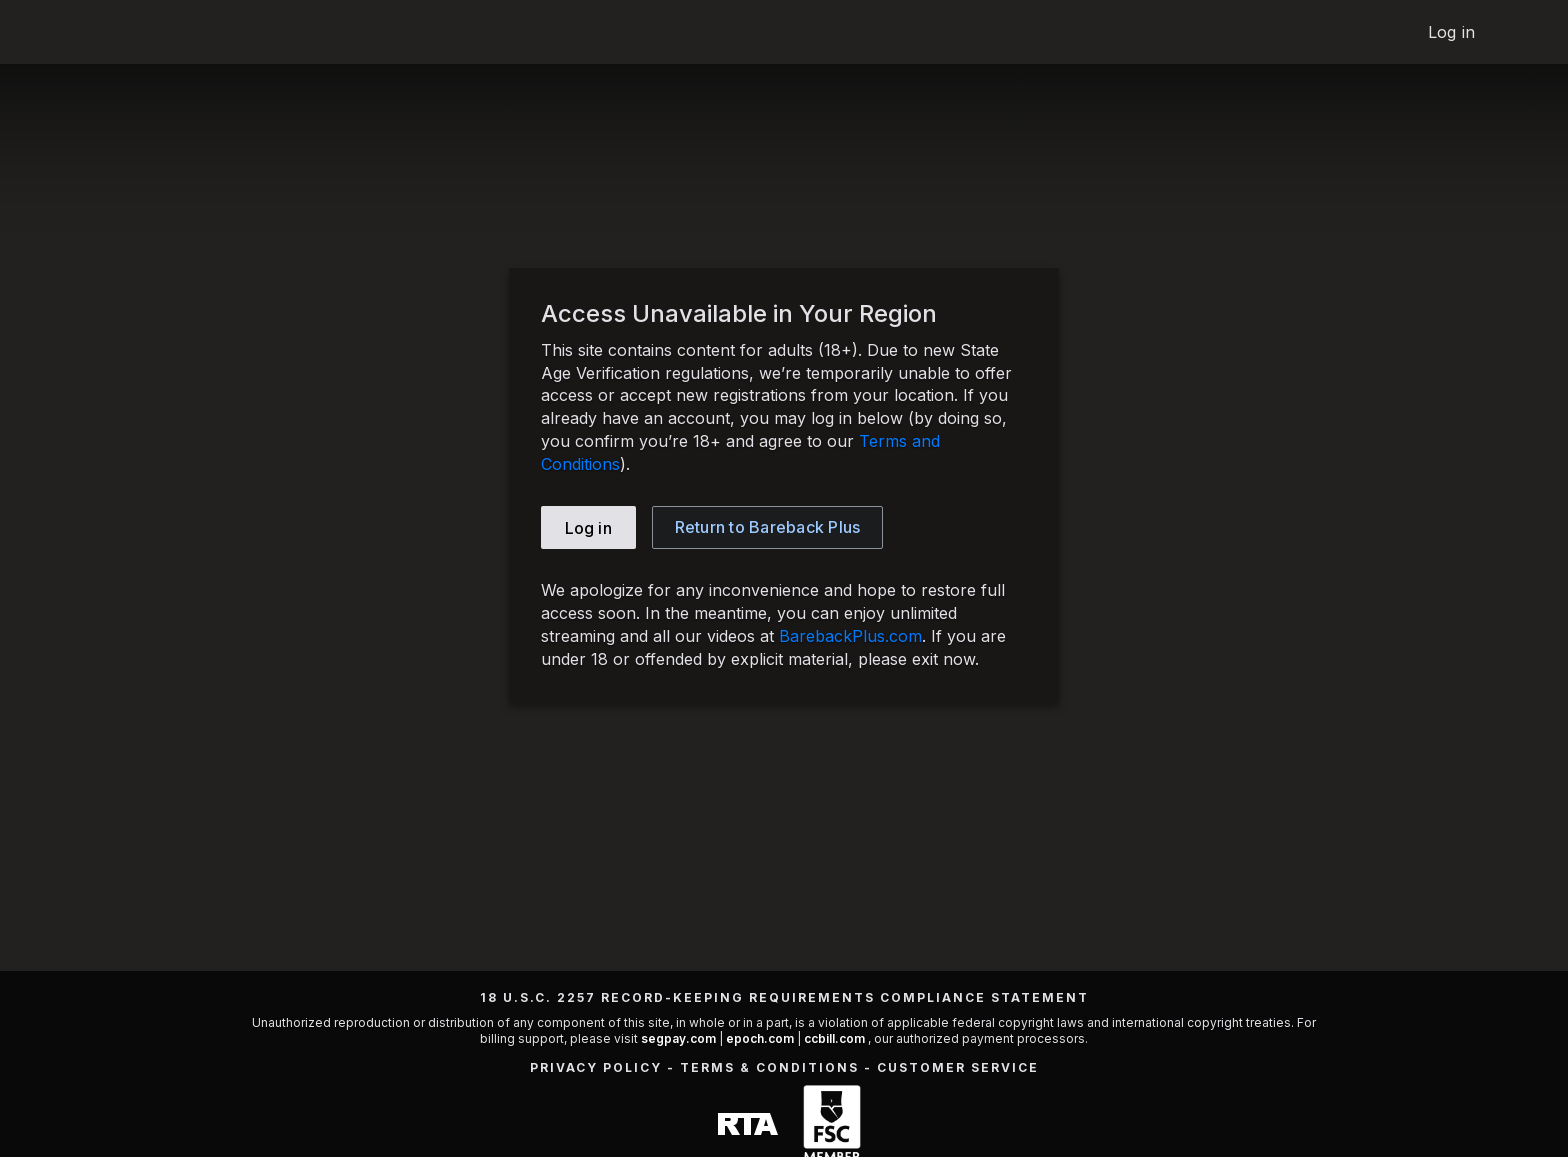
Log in (1451, 32)
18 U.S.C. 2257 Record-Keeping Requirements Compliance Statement (784, 997)
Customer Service (958, 1067)
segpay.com (680, 1038)
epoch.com (760, 1038)
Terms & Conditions (769, 1067)
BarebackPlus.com (850, 636)
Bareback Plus (768, 527)
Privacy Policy (596, 1067)
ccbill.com (834, 1038)
